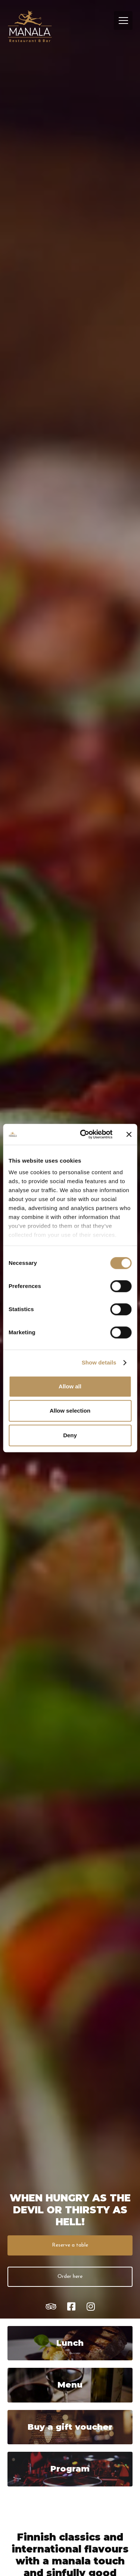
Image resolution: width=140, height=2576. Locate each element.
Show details (99, 1362)
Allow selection (70, 1410)
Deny (70, 1435)
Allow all (70, 1386)
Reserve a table (70, 2245)
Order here (70, 2276)
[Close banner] (128, 1134)
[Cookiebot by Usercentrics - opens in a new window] (83, 1134)
